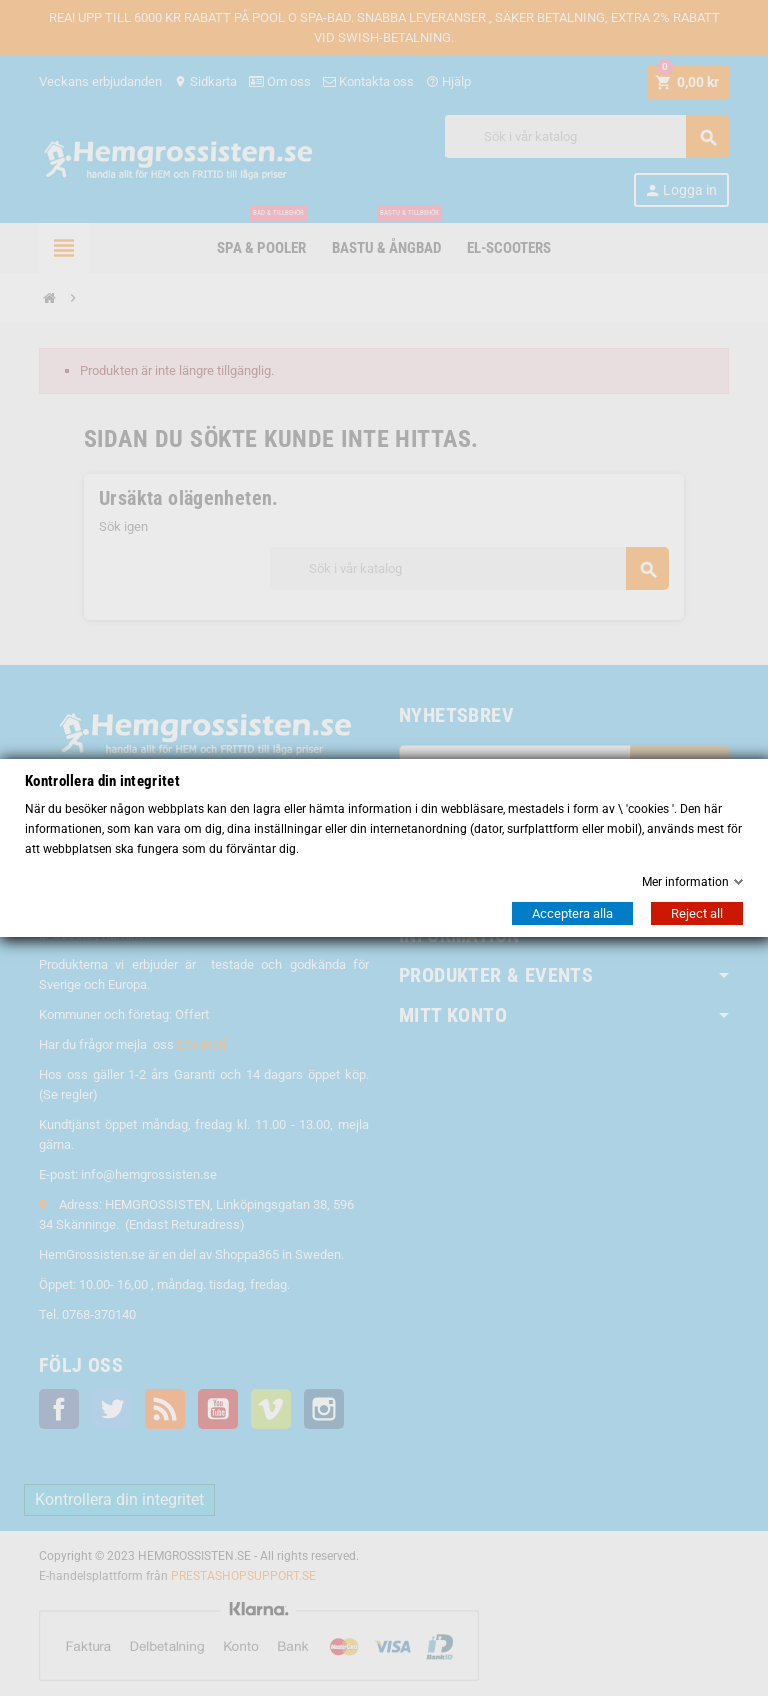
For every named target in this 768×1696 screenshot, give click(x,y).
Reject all (697, 913)
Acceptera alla (572, 913)
